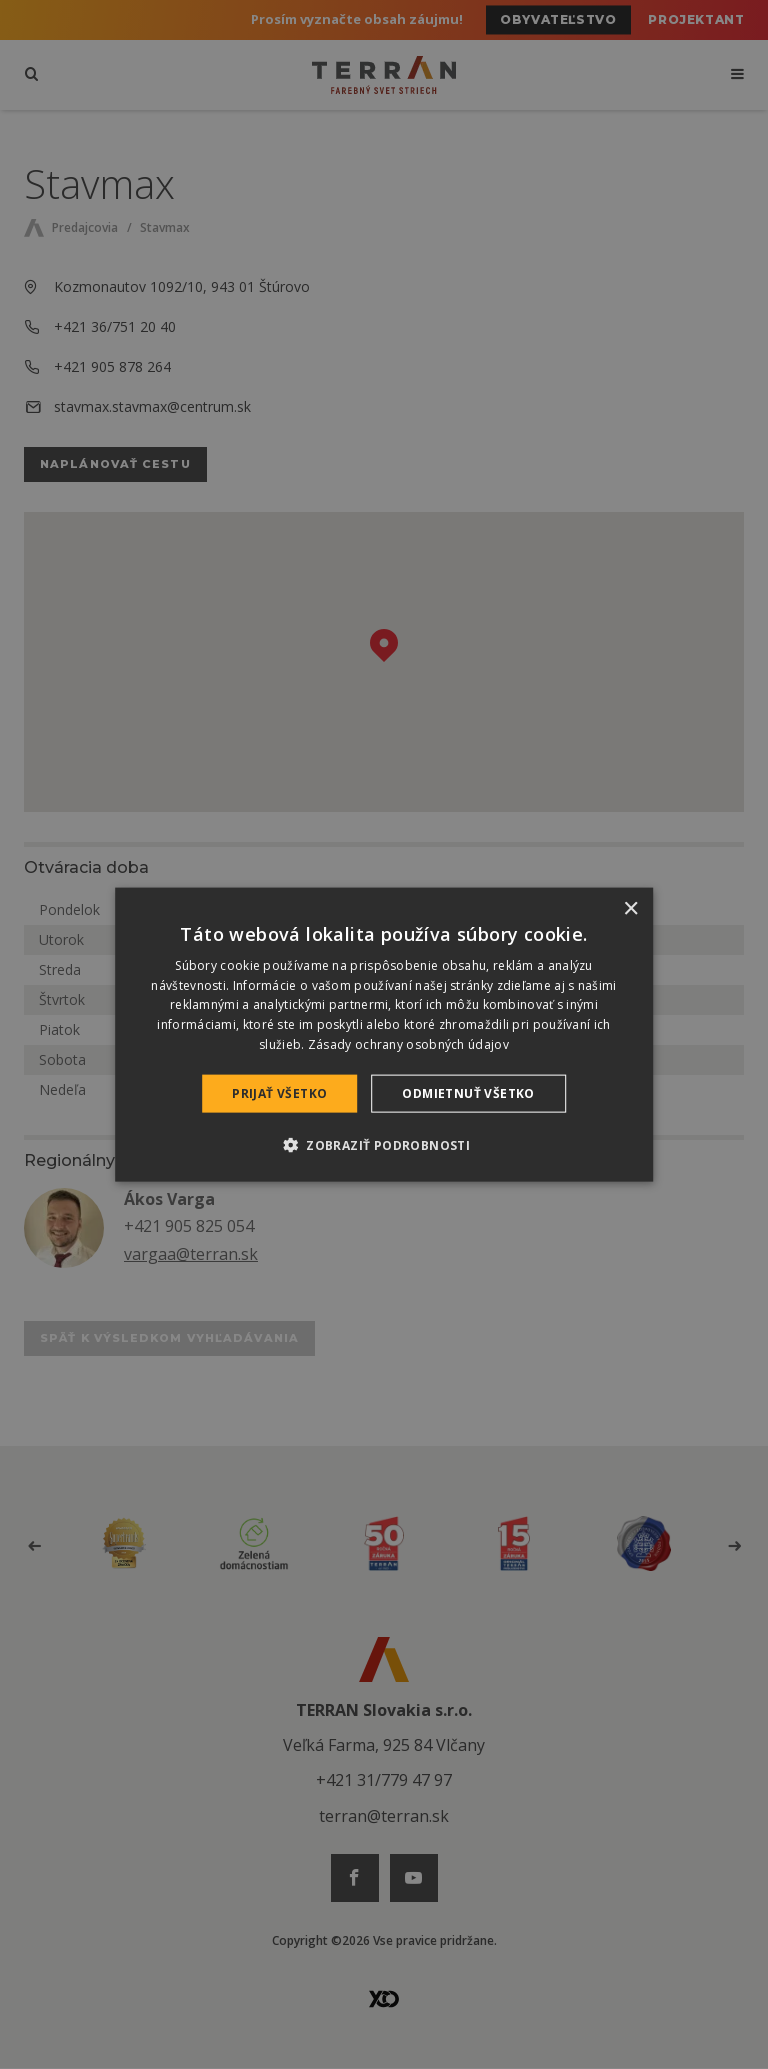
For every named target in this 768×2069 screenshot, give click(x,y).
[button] (384, 1145)
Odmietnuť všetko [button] (468, 1092)
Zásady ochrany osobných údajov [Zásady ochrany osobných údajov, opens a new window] (408, 1044)
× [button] (630, 908)
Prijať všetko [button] (279, 1092)
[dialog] (384, 1034)
